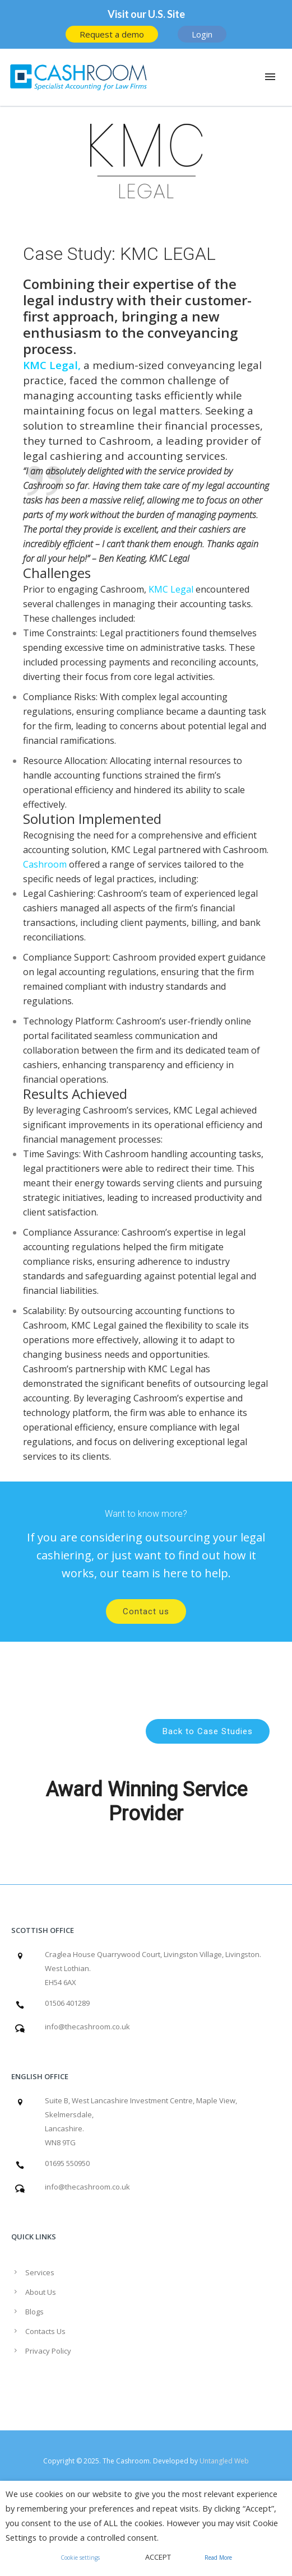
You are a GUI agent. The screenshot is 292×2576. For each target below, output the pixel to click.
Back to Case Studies (208, 1731)
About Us (40, 2292)
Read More (218, 2557)
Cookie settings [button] (80, 2557)
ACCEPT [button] (158, 2557)
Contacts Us (45, 2331)
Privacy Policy (48, 2351)
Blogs (34, 2312)
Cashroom (125, 441)
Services (39, 2272)
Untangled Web (224, 2461)
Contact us (146, 1611)
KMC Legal (50, 365)
